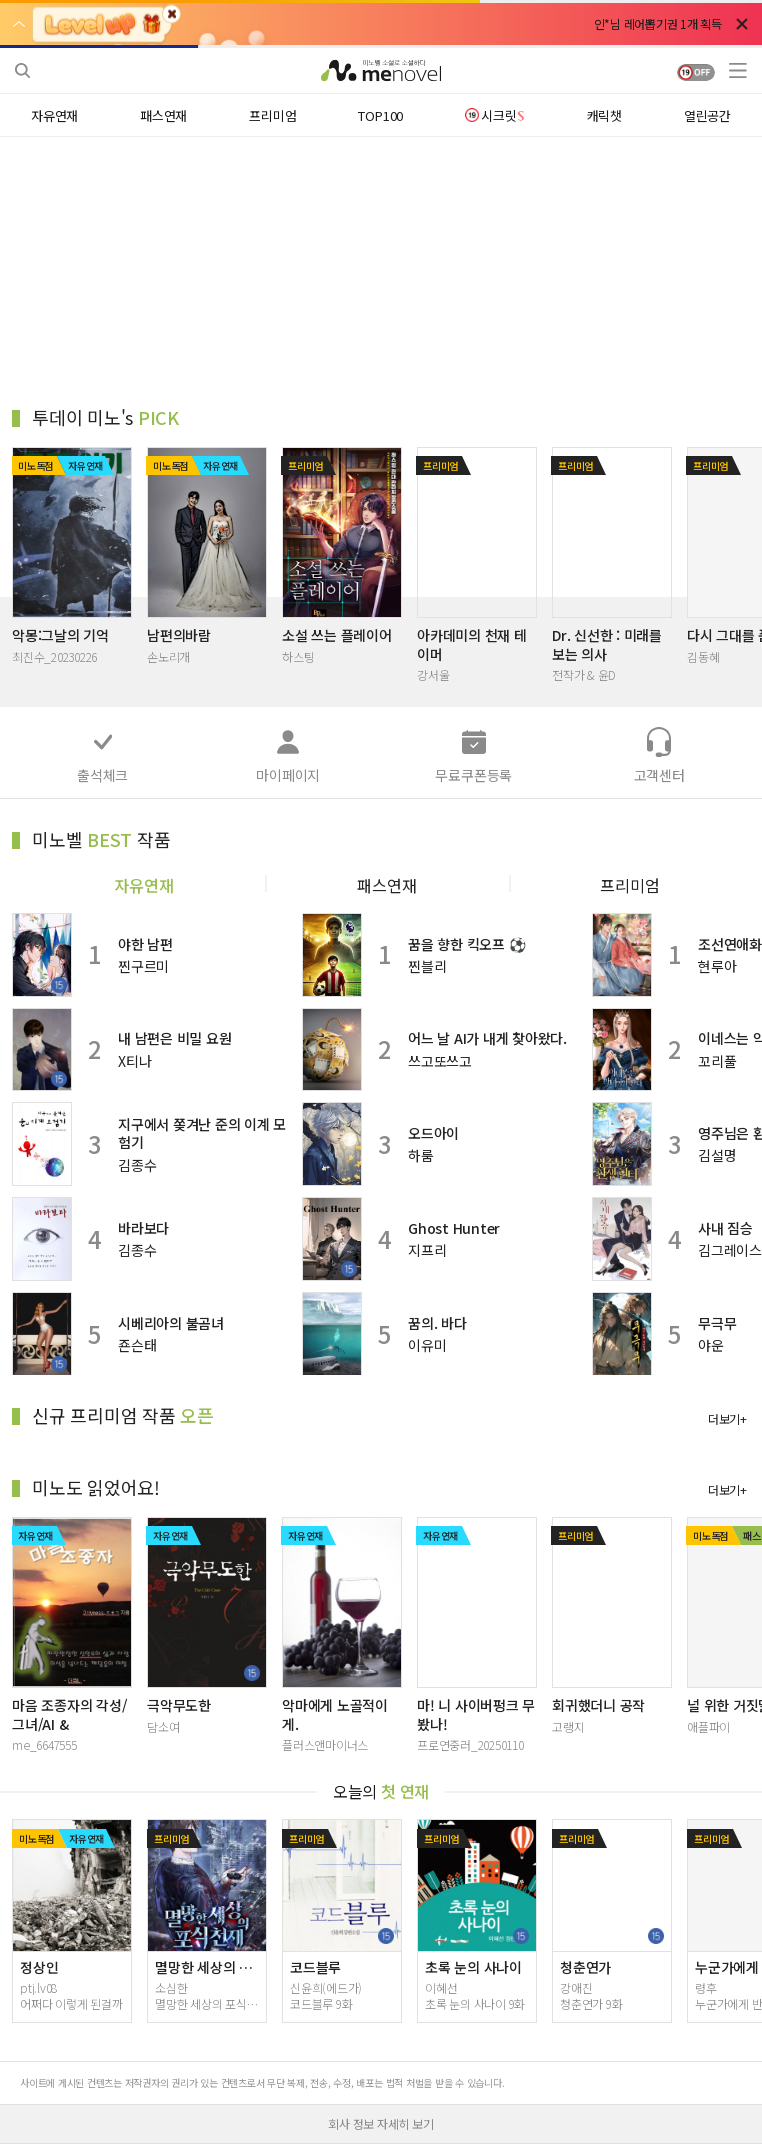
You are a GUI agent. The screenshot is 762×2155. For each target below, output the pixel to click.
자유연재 (144, 883)
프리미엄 (630, 883)
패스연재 (387, 883)
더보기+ (727, 1419)
